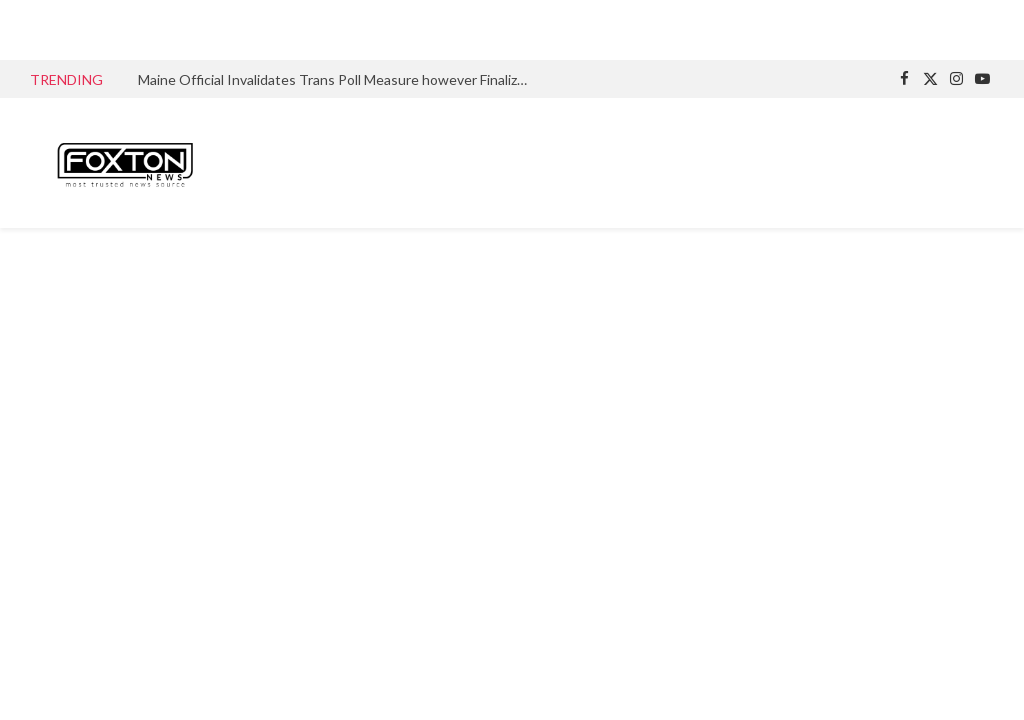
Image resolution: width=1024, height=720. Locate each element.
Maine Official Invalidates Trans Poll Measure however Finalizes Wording (338, 79)
